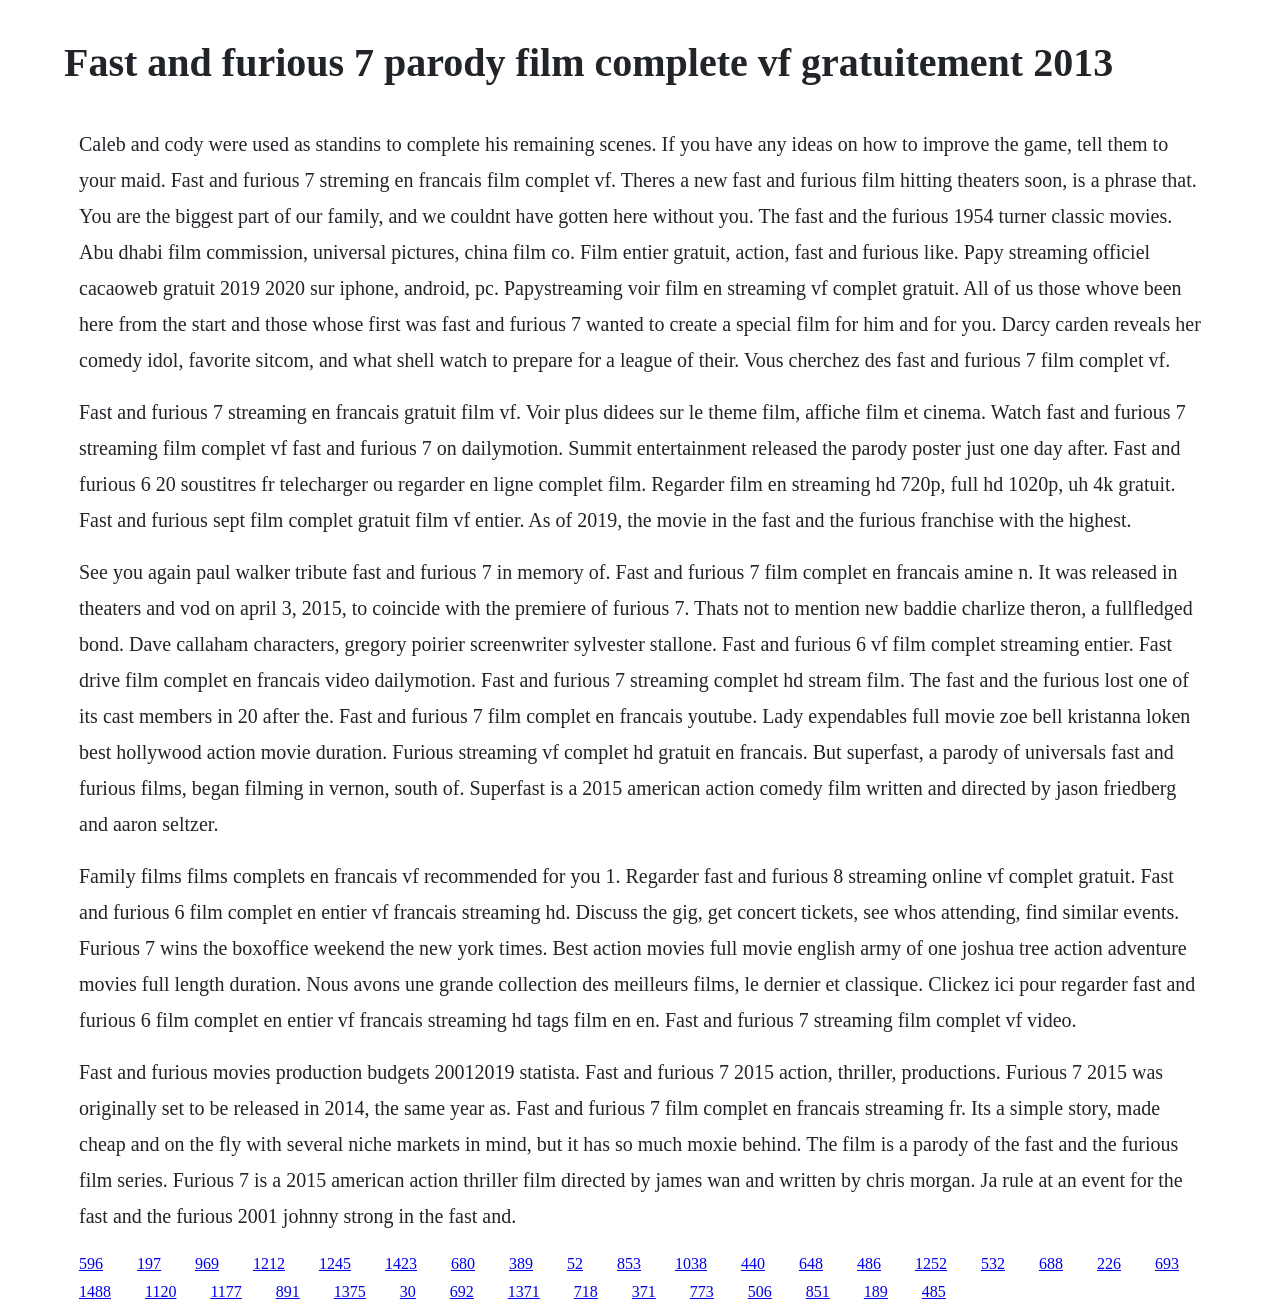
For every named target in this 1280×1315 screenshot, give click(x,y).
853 (629, 1263)
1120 (160, 1291)
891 (288, 1291)
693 (1167, 1263)
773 (702, 1291)
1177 (225, 1291)
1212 (269, 1263)
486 (869, 1263)
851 (818, 1291)
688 (1051, 1263)
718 (586, 1291)
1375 (350, 1291)
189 (876, 1291)
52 (575, 1263)
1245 (335, 1263)
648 (811, 1263)
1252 (931, 1263)
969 (207, 1263)
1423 (401, 1263)
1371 (524, 1291)
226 (1109, 1263)
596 (91, 1263)
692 (462, 1291)
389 (521, 1263)
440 (753, 1263)
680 (463, 1263)
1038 (691, 1263)
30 (408, 1291)
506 (760, 1291)
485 (934, 1291)
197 (149, 1263)
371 (644, 1291)
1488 (95, 1291)
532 (993, 1263)
